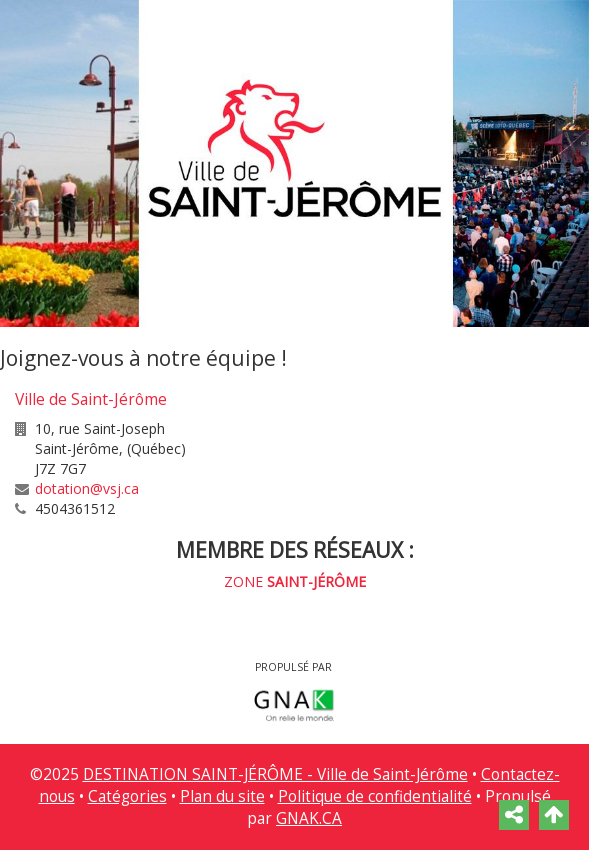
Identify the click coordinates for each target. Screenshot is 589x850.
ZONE (295, 581)
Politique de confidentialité (375, 796)
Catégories (127, 796)
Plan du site (222, 796)
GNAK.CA (309, 818)
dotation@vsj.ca (87, 488)
